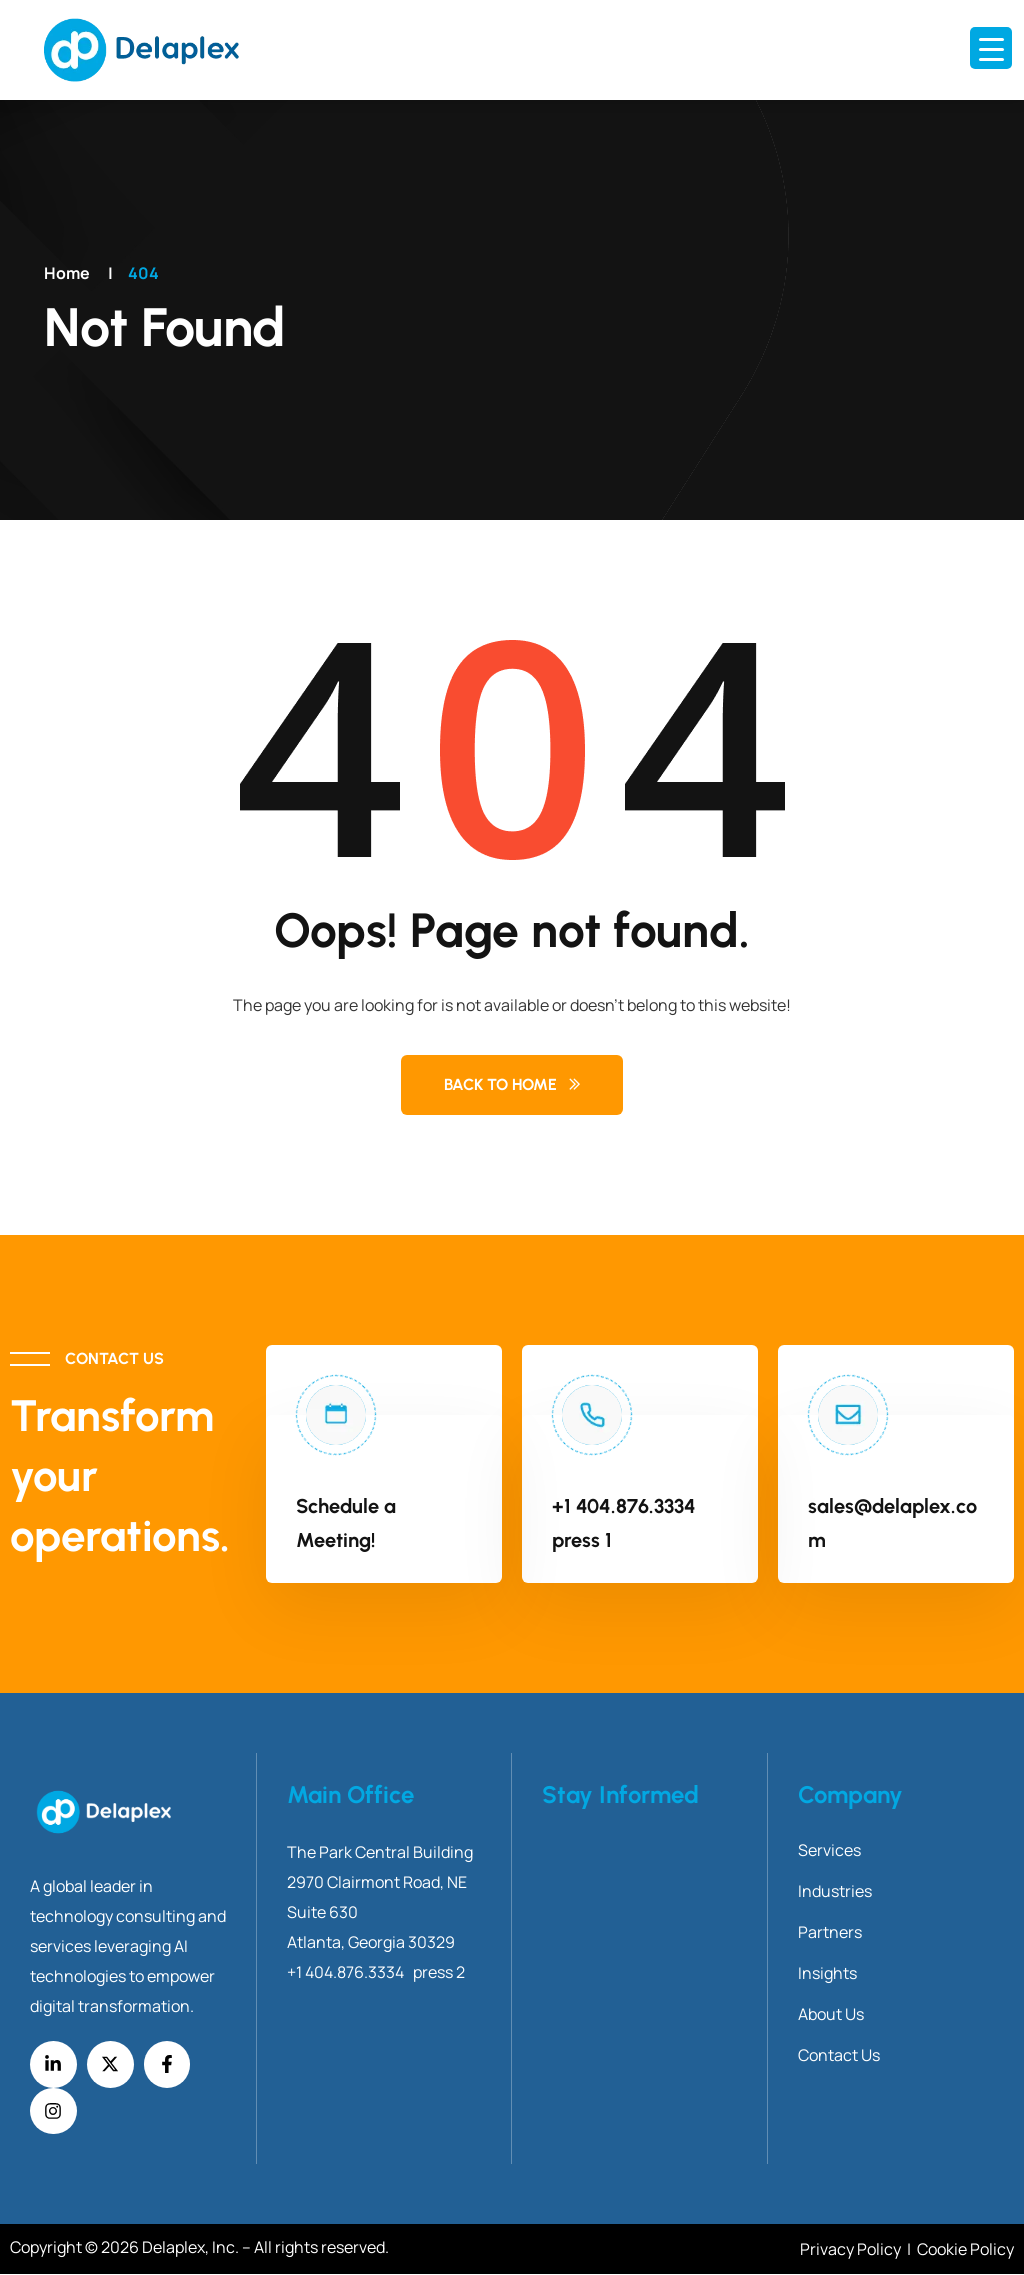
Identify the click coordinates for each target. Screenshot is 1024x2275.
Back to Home (500, 1084)
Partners (830, 1932)
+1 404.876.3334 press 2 (376, 1972)
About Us (831, 2014)
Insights (827, 1973)
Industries (835, 1891)
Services (829, 1850)
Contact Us (839, 2055)
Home (67, 273)
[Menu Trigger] (991, 48)
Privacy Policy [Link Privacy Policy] (852, 2250)
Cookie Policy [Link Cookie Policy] (965, 2250)
